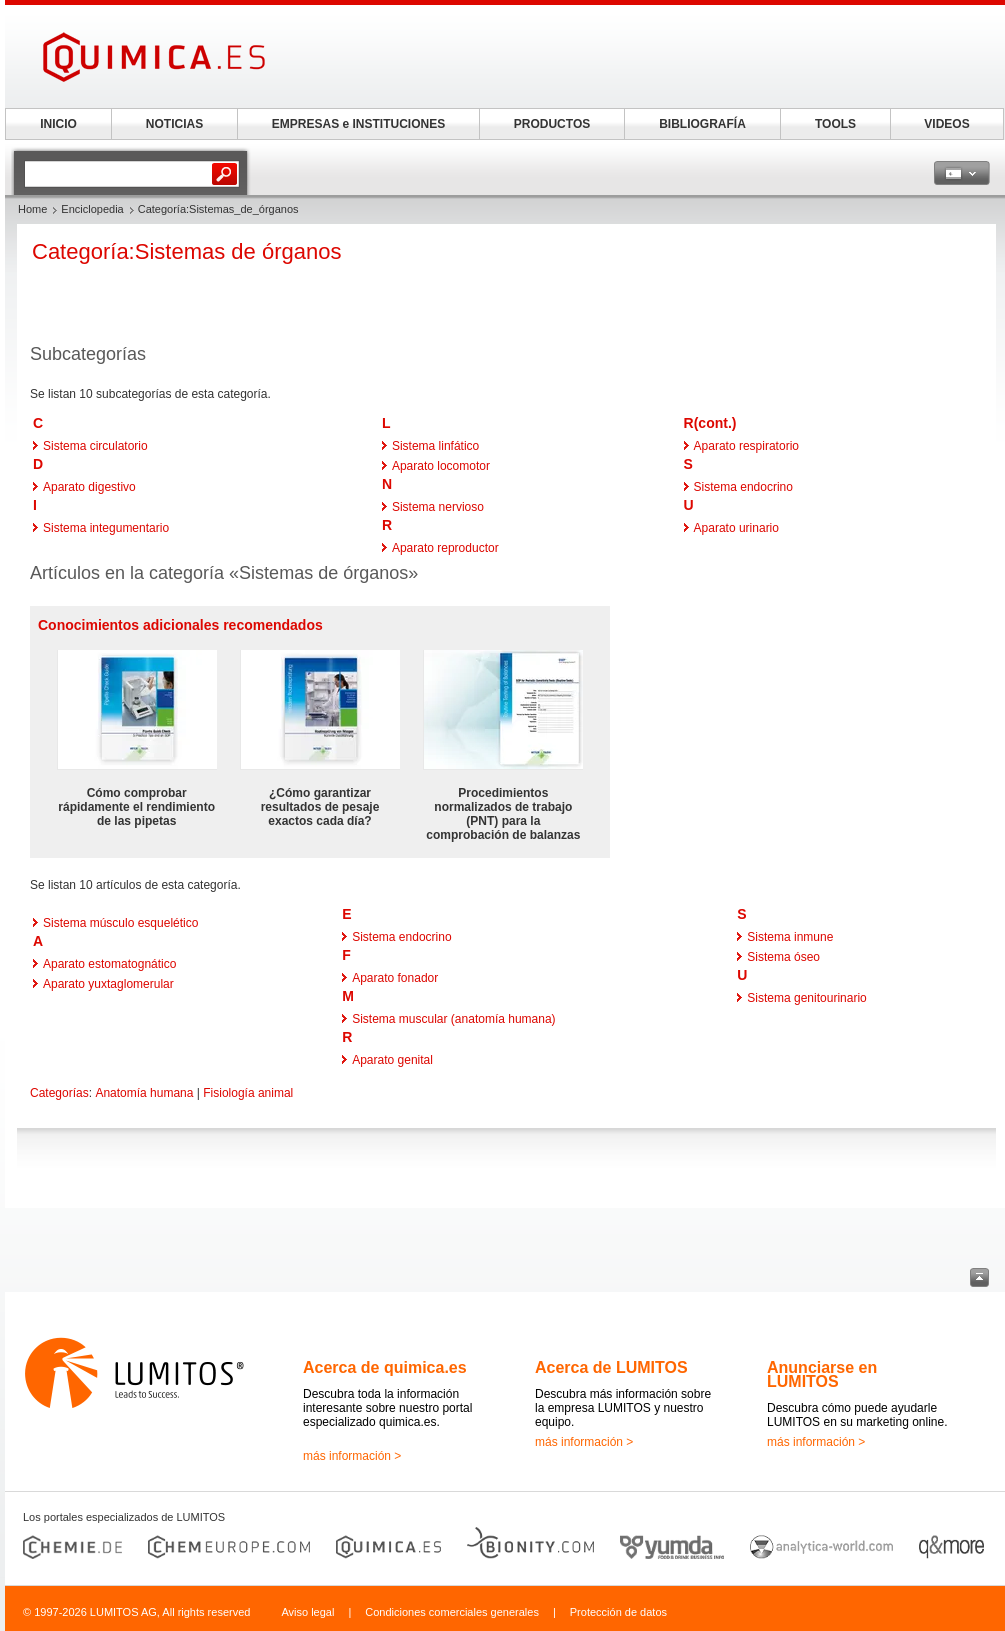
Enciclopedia (92, 209)
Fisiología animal (248, 1093)
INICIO (58, 124)
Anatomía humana (144, 1093)
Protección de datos (618, 1612)
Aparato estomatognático (109, 964)
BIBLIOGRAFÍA (702, 124)
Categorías (59, 1093)
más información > (352, 1456)
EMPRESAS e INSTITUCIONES (358, 124)
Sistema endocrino (743, 487)
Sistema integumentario (106, 528)
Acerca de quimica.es (385, 1367)
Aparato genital (392, 1060)
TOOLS (835, 124)
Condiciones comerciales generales (452, 1612)
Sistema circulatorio (95, 446)
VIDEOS (946, 124)
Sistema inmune (790, 937)
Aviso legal (307, 1612)
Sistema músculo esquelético (120, 923)
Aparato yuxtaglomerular (108, 984)
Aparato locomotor (441, 466)
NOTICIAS (174, 124)
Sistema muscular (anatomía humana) (453, 1019)
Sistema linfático (435, 446)
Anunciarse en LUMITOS (822, 1374)
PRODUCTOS (552, 124)
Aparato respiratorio (746, 446)
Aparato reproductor (445, 548)
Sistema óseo (783, 957)
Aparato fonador (395, 978)
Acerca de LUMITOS (611, 1367)
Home (32, 209)
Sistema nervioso (438, 507)
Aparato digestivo (89, 487)
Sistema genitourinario (806, 998)
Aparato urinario (736, 528)
